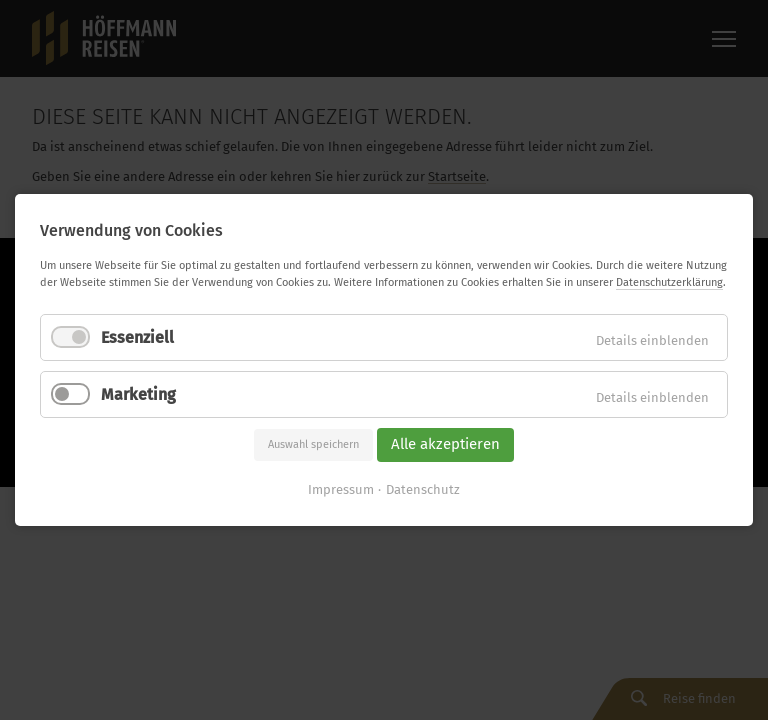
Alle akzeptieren (445, 445)
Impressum (341, 489)
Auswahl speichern (313, 444)
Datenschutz (423, 489)
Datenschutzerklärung (669, 282)
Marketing (138, 394)
